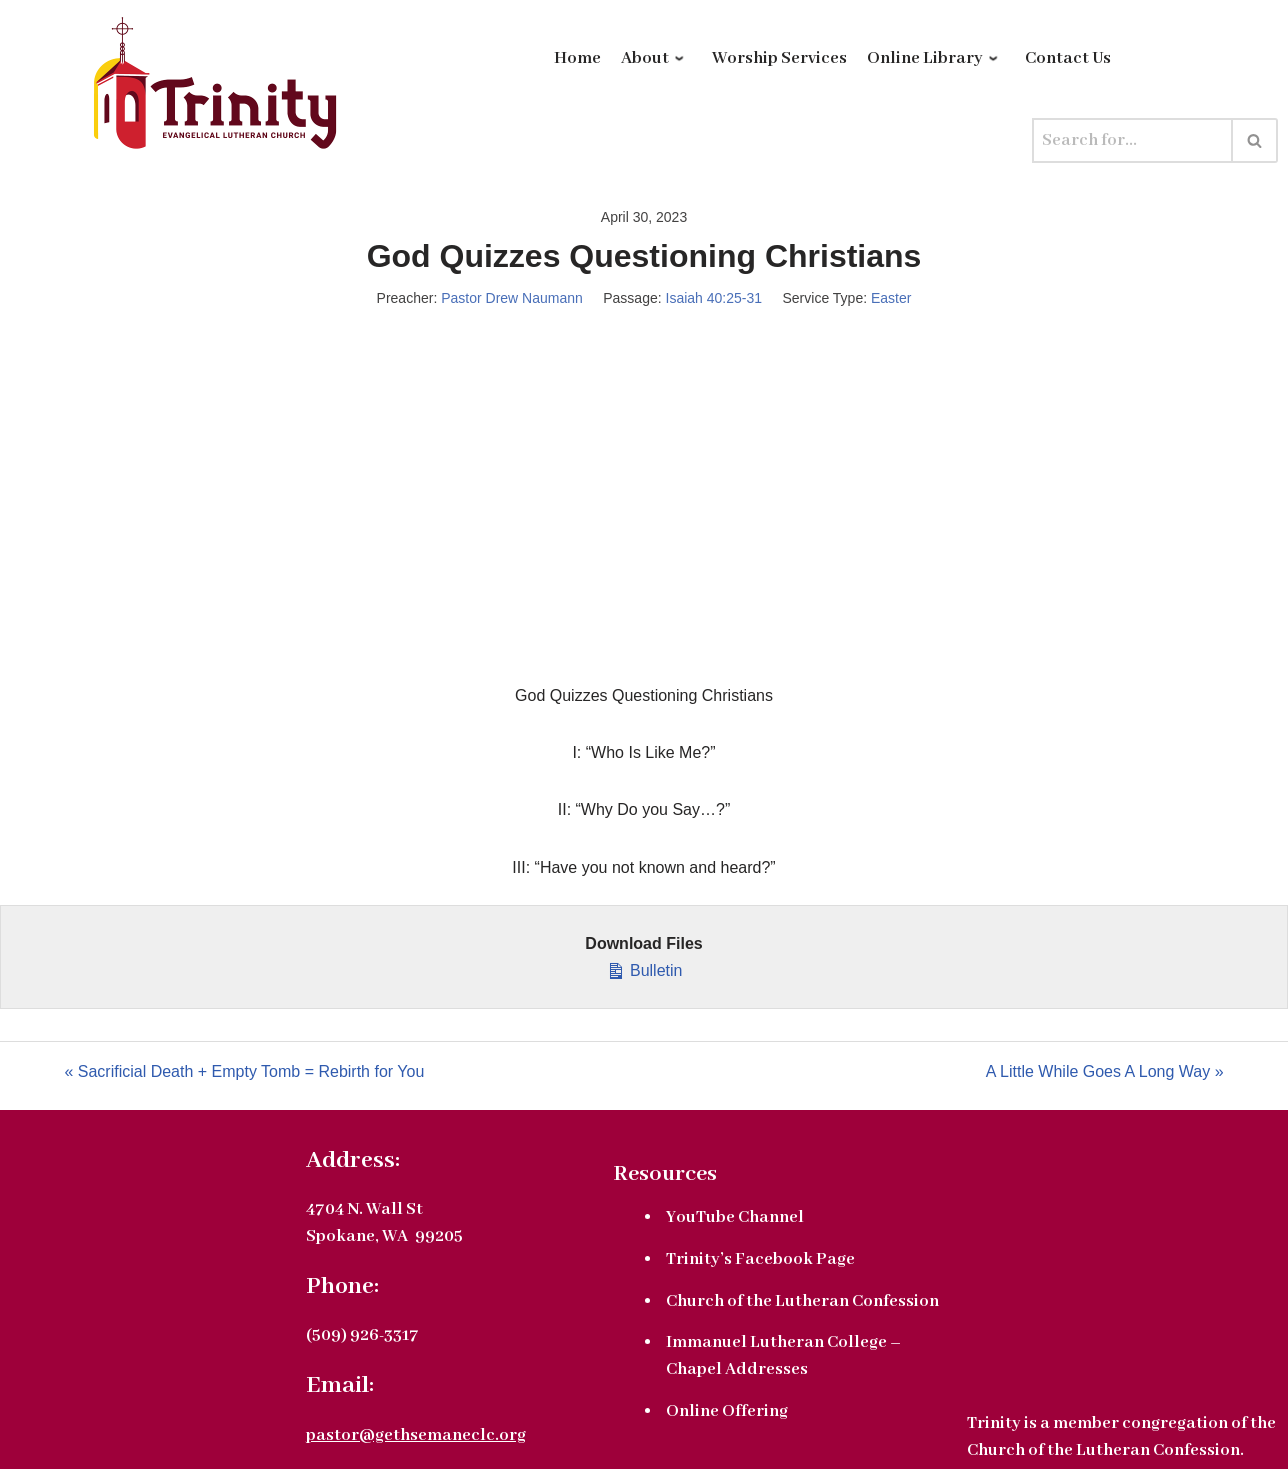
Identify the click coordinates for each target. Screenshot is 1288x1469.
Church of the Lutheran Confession (802, 1301)
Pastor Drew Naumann (512, 298)
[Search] (1132, 140)
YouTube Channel (735, 1217)
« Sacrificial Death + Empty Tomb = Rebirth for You (244, 1071)
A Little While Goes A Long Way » (1105, 1071)
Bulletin (644, 968)
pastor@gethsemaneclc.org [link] (416, 1435)
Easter (891, 298)
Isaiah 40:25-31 (714, 298)
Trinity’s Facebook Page (760, 1259)
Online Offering (727, 1411)
